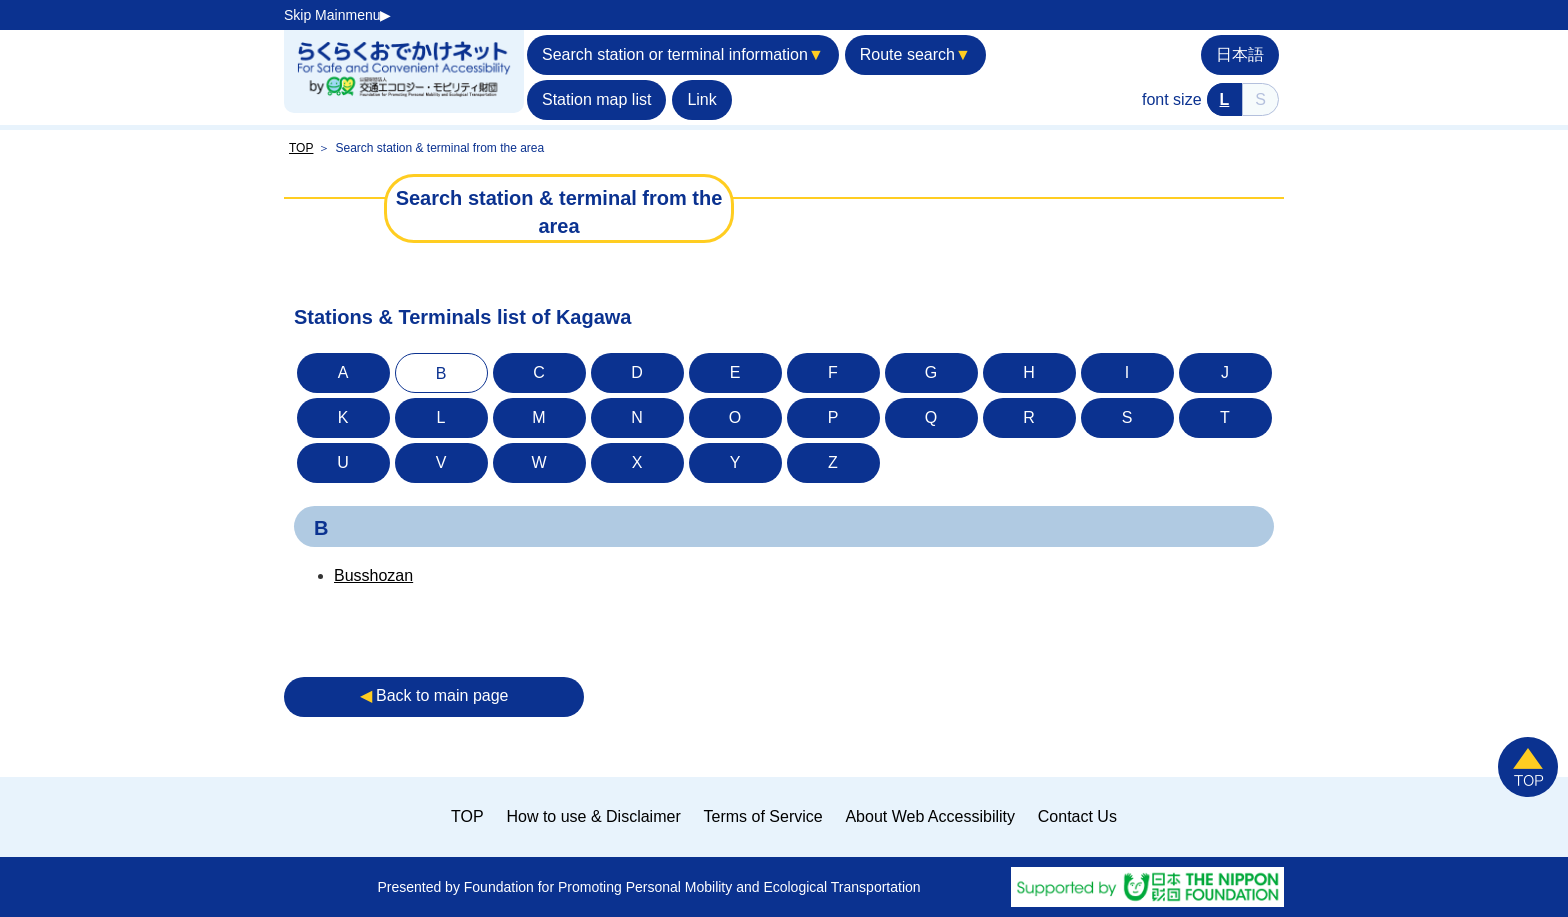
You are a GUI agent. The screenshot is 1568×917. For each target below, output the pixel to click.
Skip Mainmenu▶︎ (338, 15)
